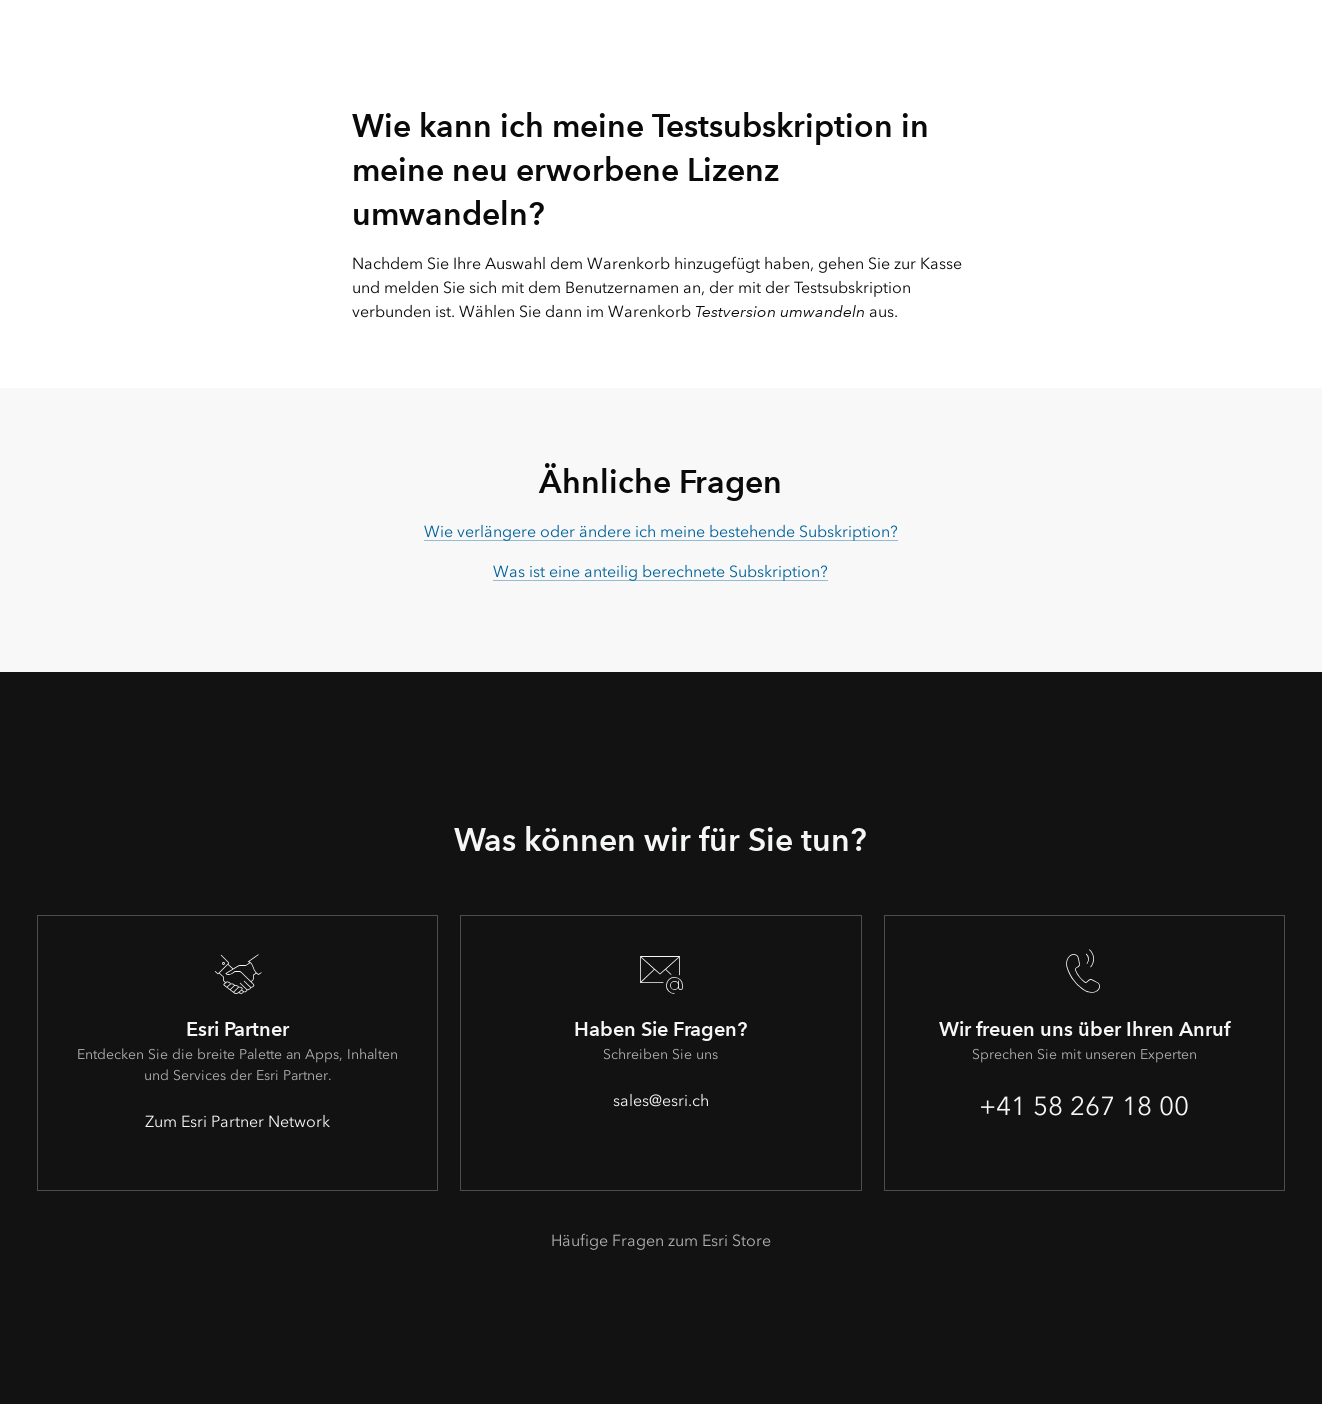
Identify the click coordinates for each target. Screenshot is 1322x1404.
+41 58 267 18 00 (1084, 1106)
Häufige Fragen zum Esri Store (661, 1240)
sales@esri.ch (661, 1100)
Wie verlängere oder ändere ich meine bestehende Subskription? (661, 531)
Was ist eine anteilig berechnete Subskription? (660, 571)
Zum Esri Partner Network (237, 1121)
